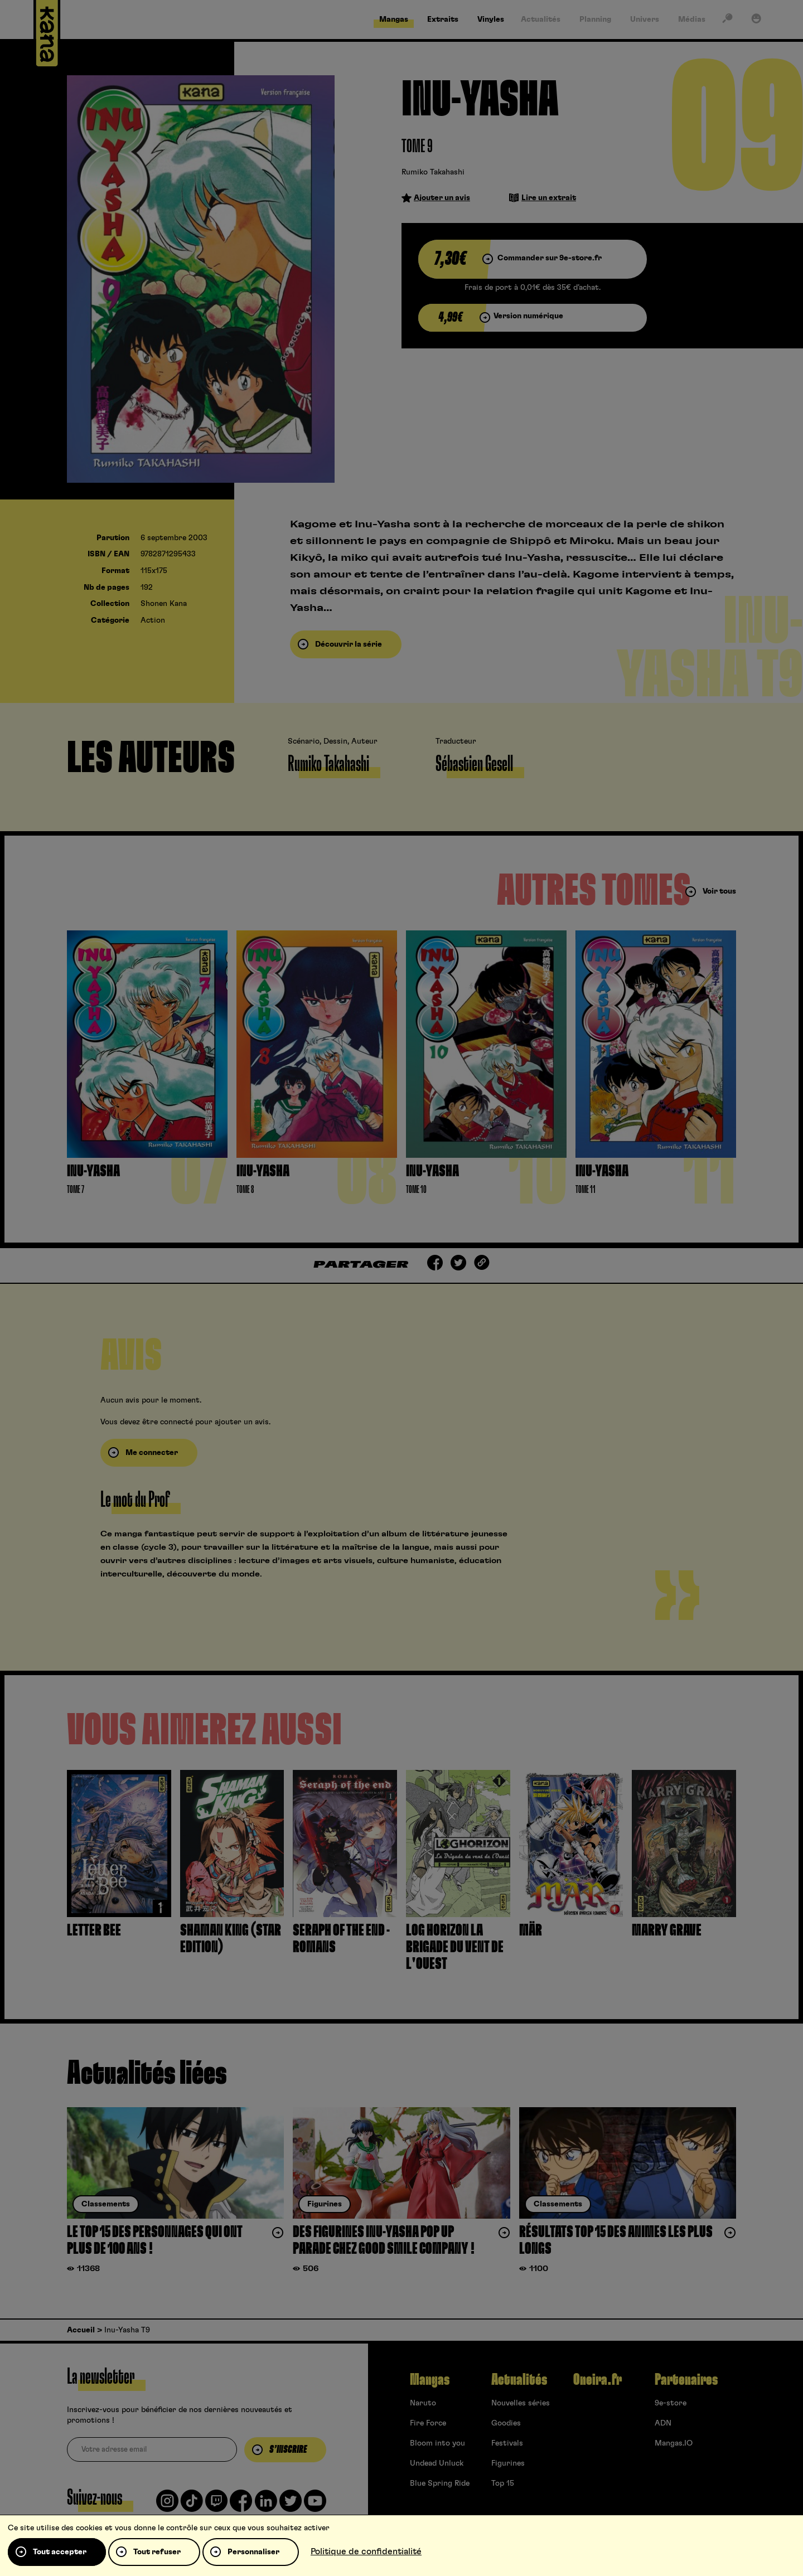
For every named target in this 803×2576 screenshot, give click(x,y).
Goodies (506, 2423)
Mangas (429, 2379)
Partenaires (686, 2379)
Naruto (423, 2403)
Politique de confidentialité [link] (366, 2551)
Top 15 (502, 2483)
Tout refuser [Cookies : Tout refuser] (157, 2552)
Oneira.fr (597, 2379)
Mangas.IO (674, 2443)
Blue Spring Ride (440, 2483)
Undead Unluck (436, 2463)
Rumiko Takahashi (433, 172)
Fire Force (428, 2423)
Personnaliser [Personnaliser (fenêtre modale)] (253, 2552)
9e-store (670, 2403)
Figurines (508, 2463)
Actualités (519, 2379)
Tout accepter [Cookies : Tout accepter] (59, 2552)
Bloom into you (437, 2443)
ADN (663, 2423)
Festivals (507, 2443)
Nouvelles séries (520, 2403)
